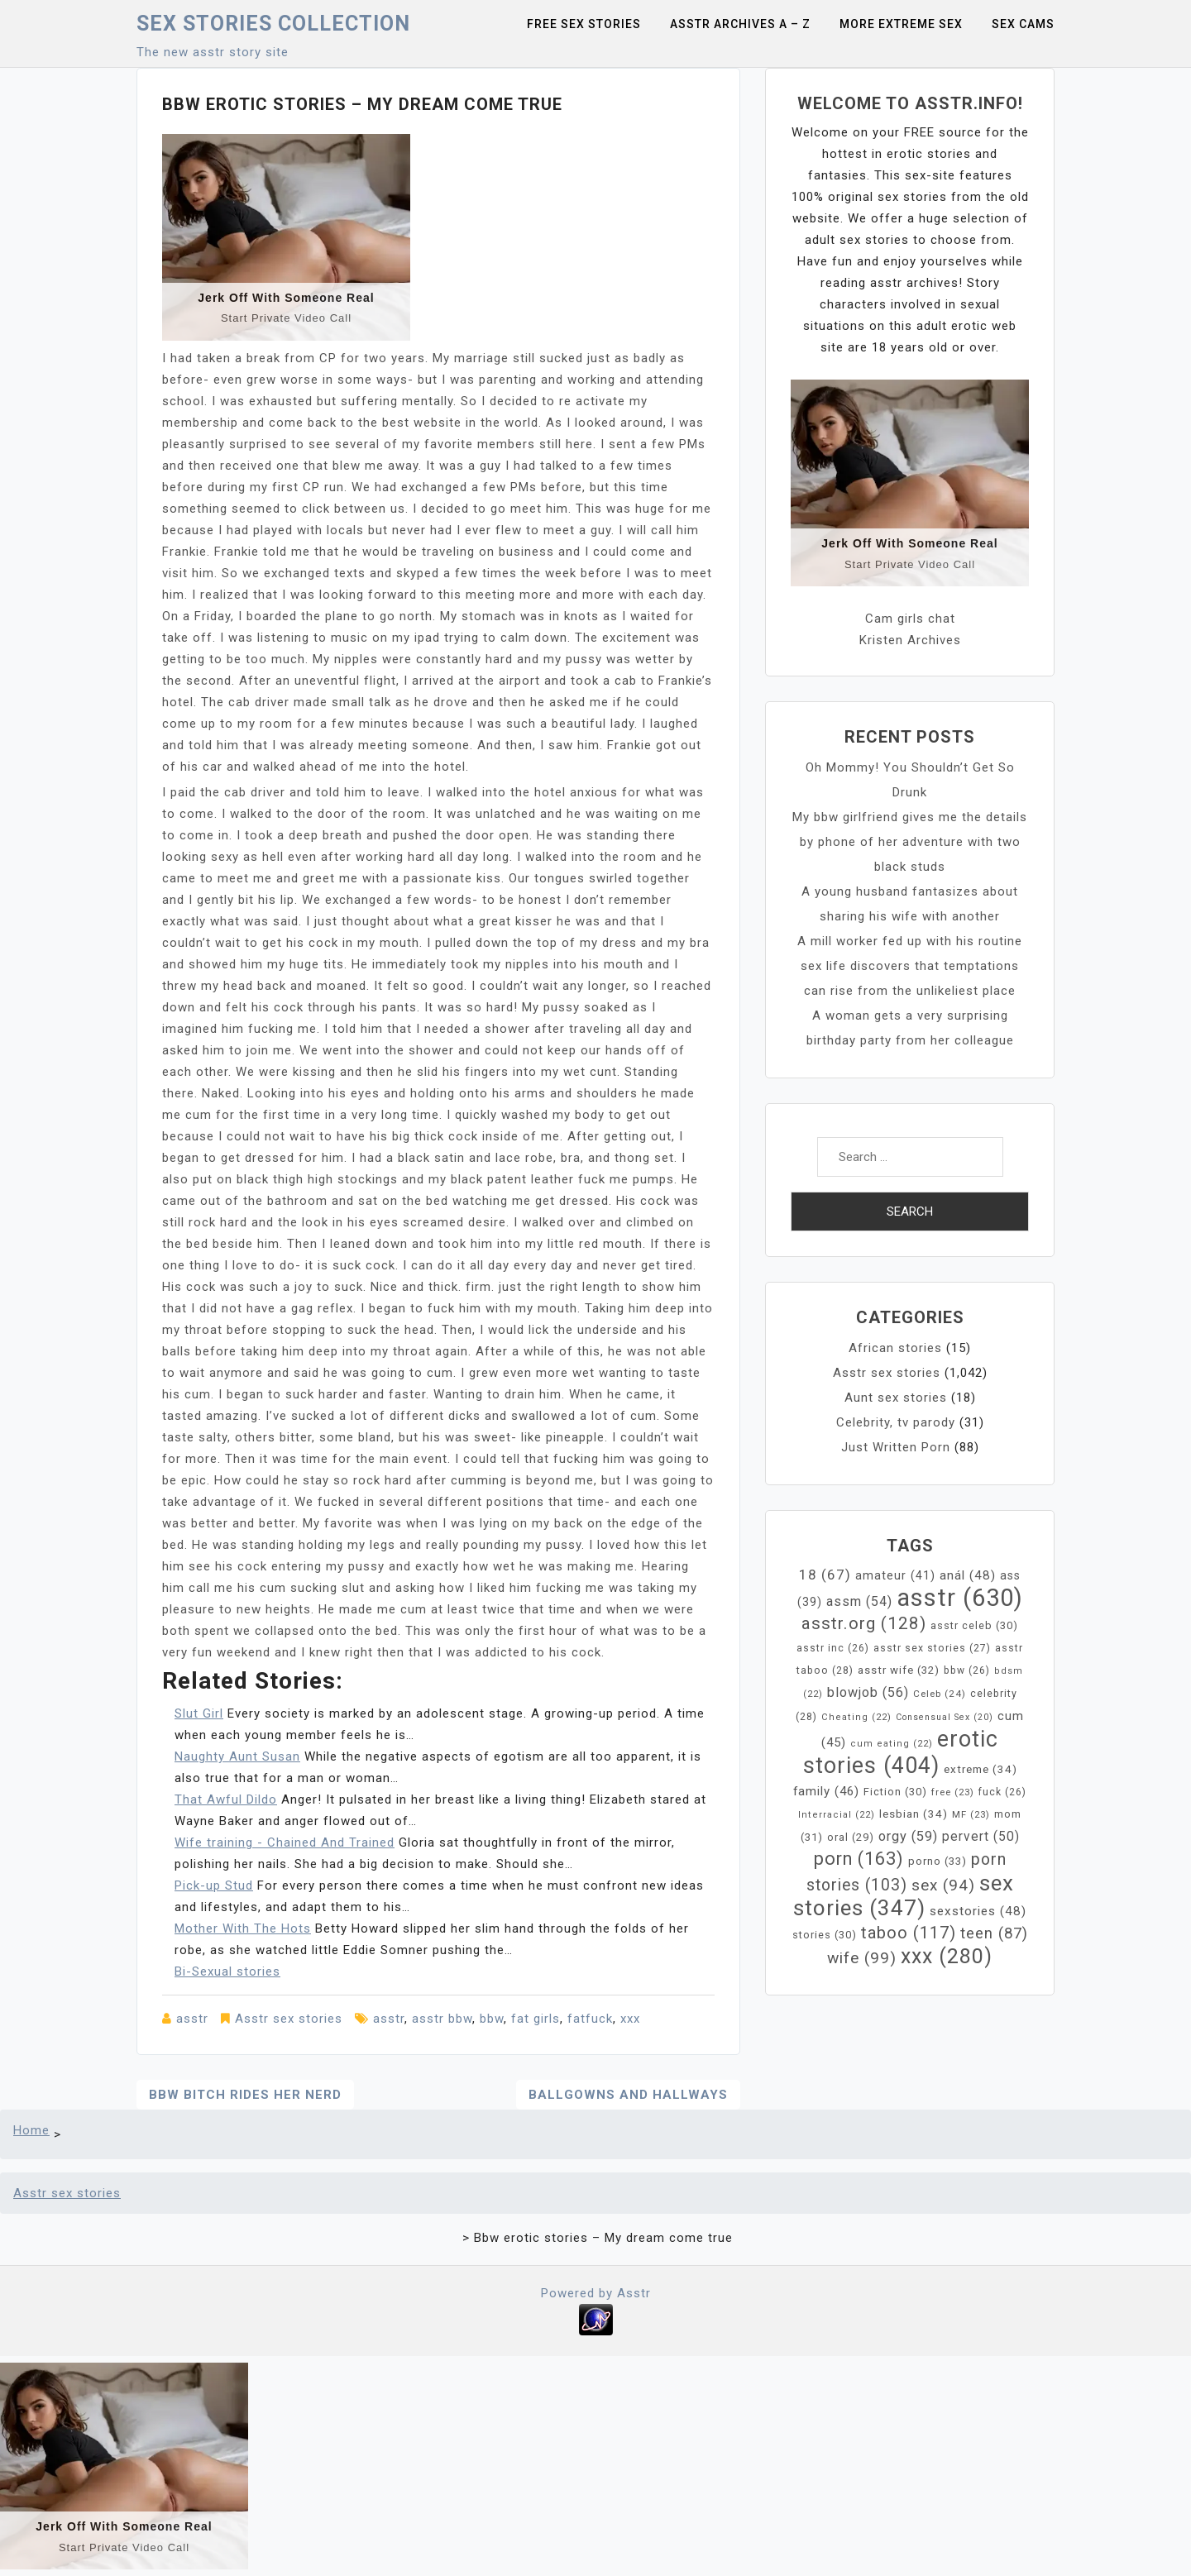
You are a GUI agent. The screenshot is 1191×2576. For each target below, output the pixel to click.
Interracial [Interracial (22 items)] (836, 1814)
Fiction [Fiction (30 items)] (895, 1791)
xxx (630, 2018)
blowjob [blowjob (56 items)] (868, 1692)
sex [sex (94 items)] (943, 1885)
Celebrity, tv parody (895, 1422)
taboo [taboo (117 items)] (908, 1933)
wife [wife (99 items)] (862, 1957)
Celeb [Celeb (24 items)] (939, 1693)
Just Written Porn (895, 1447)
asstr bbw (442, 2018)
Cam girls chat (910, 618)
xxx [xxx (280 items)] (946, 1956)
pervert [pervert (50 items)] (981, 1836)
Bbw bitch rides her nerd (245, 2094)
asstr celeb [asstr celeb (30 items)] (974, 1625)
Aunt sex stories (895, 1397)
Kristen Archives (910, 640)
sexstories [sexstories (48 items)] (978, 1911)
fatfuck (590, 2018)
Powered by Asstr (596, 2293)
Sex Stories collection (273, 24)
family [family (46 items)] (826, 1791)
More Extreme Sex (901, 24)
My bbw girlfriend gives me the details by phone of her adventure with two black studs (909, 842)
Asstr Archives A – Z (740, 24)
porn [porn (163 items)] (859, 1858)
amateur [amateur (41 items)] (895, 1576)
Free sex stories (584, 24)
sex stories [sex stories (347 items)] (903, 1895)
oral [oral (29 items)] (850, 1837)
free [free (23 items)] (952, 1792)
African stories (895, 1348)
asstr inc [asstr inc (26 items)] (832, 1648)
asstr (192, 2018)
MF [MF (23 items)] (971, 1814)
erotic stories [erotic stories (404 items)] (901, 1752)
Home (31, 2130)
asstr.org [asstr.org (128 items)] (863, 1623)
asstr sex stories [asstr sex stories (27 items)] (932, 1648)
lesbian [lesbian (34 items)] (913, 1814)
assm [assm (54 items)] (859, 1601)
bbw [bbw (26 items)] (967, 1670)
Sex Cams (1023, 24)
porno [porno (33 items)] (937, 1861)
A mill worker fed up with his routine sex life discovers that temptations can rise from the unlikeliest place (909, 966)
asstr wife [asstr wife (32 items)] (899, 1670)
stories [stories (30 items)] (824, 1934)
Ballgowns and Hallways (628, 2094)
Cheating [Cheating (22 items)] (856, 1717)
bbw (492, 2018)
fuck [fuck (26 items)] (1002, 1792)
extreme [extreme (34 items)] (980, 1769)
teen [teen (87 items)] (994, 1933)
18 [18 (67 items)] (825, 1574)
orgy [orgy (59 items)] (908, 1836)
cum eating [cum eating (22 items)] (891, 1743)
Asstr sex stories (288, 2018)
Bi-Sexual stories (227, 1971)
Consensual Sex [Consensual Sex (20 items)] (944, 1717)
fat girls (535, 2018)
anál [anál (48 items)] (968, 1575)
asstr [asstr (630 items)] (960, 1598)
